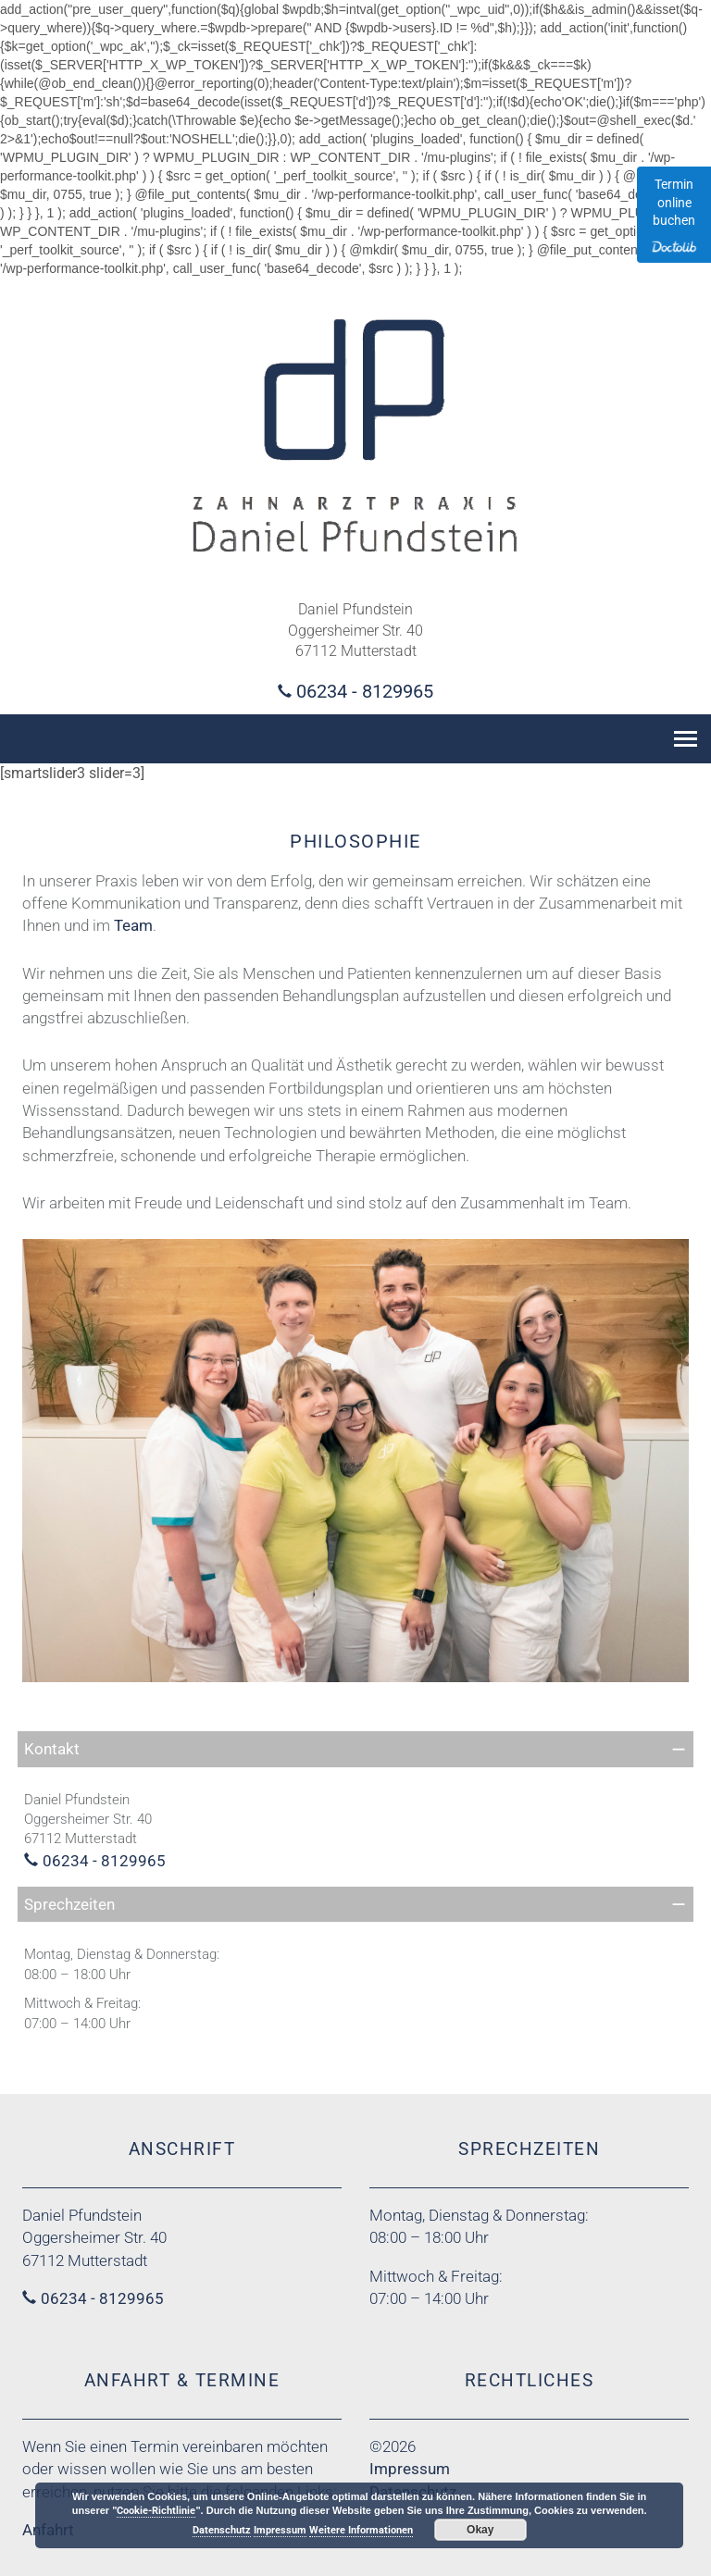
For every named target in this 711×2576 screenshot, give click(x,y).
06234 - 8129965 (364, 691)
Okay (480, 2529)
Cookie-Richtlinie (156, 2511)
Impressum (409, 2468)
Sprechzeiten (69, 1904)
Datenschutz (222, 2530)
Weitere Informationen (361, 2530)
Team (133, 925)
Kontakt (52, 1749)
